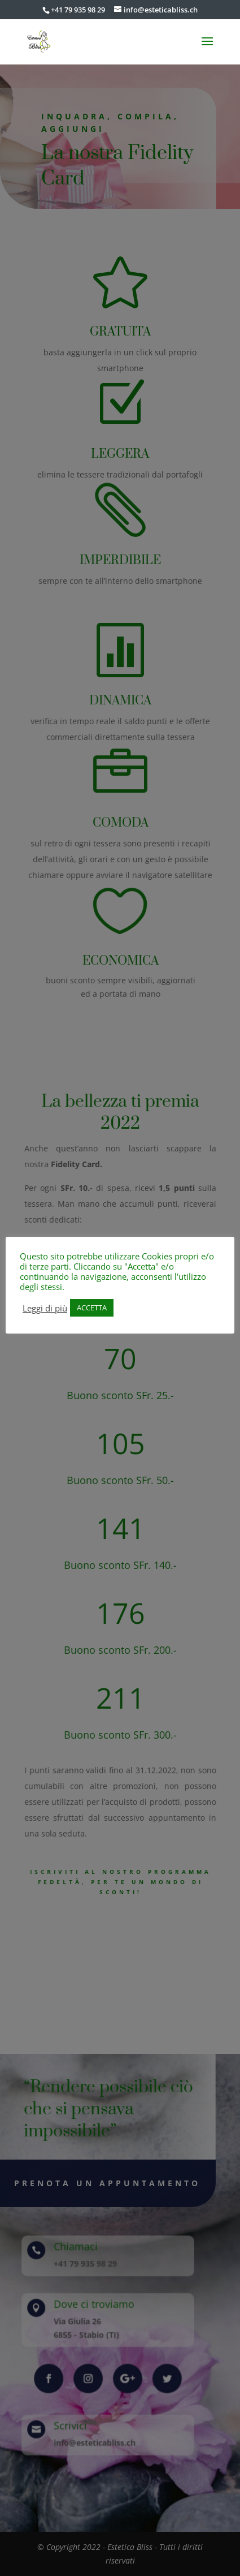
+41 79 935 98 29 (78, 10)
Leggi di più (45, 1308)
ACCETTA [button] (92, 1307)
